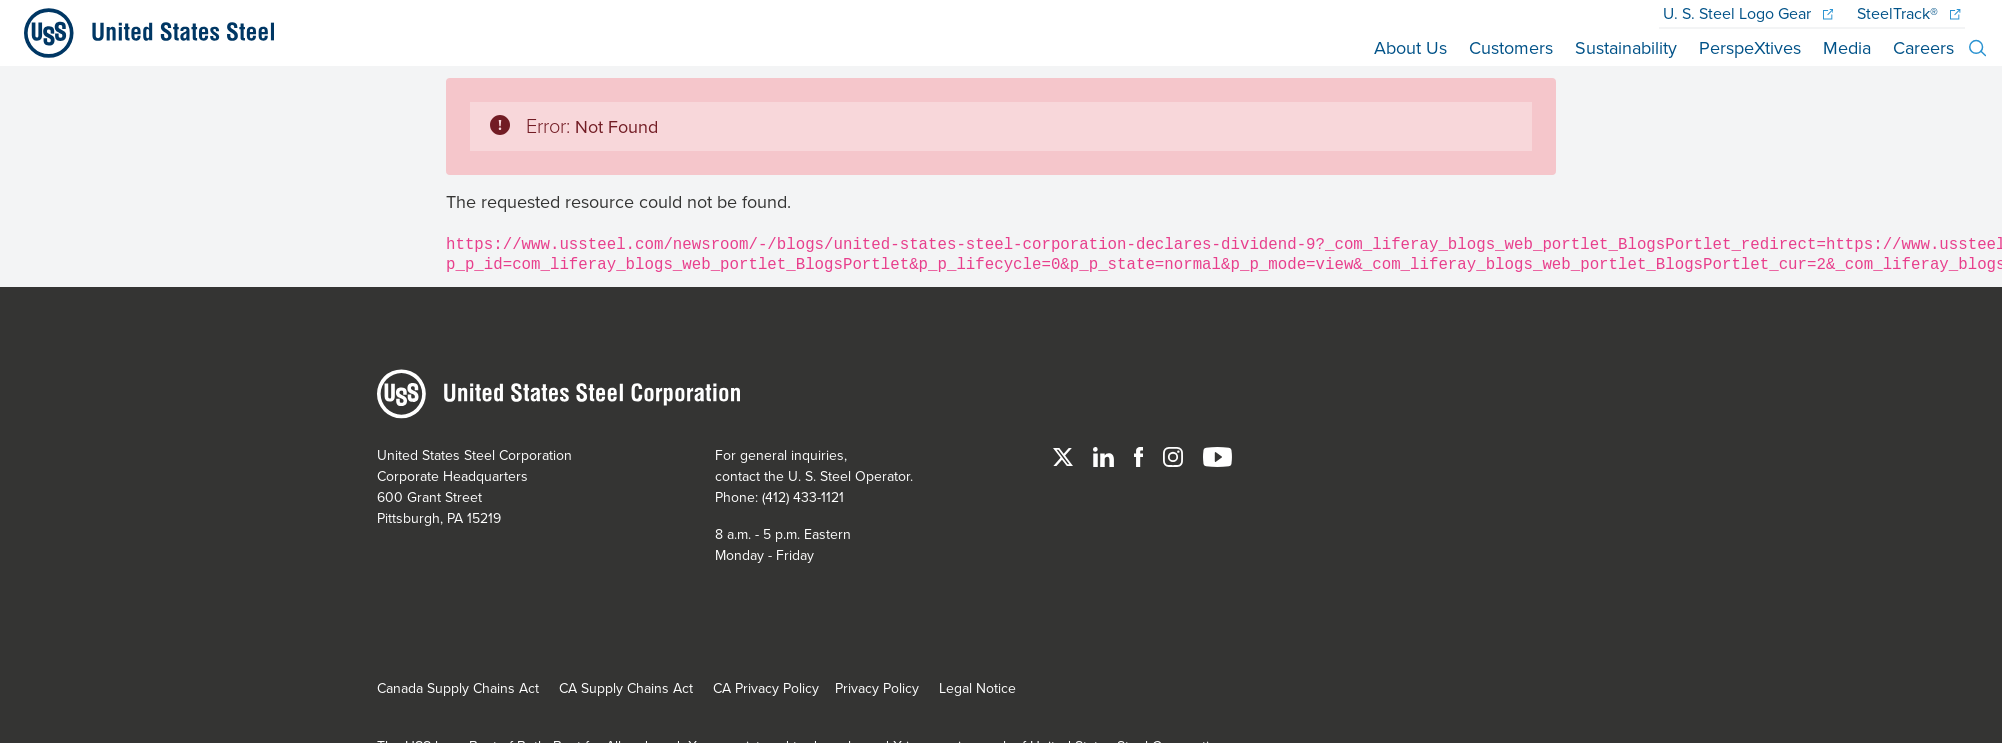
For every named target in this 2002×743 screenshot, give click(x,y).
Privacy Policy (877, 688)
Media (1847, 47)
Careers (1923, 47)
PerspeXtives (1750, 47)
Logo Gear (1748, 13)
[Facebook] (1140, 455)
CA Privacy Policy (766, 688)
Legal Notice (977, 688)
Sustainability (1626, 47)
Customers (1511, 47)
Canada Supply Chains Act (458, 688)
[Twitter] (1065, 455)
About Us (1410, 47)
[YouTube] (1217, 455)
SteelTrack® (1908, 13)
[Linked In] (1105, 455)
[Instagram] (1175, 455)
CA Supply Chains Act (626, 688)
